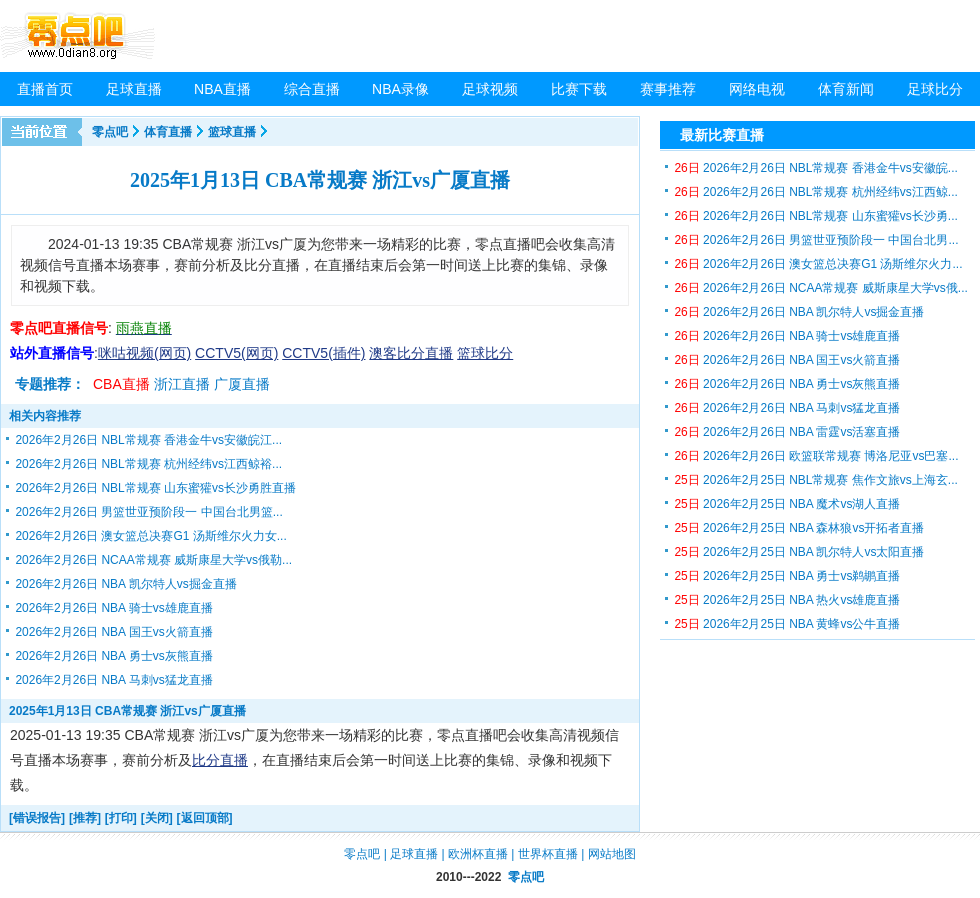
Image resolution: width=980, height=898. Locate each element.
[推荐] (85, 818)
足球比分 (935, 89)
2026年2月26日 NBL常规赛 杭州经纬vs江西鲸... (815, 192)
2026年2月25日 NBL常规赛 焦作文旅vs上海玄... (815, 480)
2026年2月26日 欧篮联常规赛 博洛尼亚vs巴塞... (816, 456)
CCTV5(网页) (236, 353)
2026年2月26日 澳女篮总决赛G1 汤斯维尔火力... (818, 264)
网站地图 (612, 854)
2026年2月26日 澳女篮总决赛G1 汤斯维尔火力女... (150, 536)
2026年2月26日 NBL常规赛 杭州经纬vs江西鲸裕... (148, 464)
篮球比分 (485, 353)
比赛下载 (579, 89)
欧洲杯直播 (478, 854)
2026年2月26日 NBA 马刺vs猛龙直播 (113, 680)
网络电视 (757, 89)
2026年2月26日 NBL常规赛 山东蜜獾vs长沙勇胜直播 (155, 488)
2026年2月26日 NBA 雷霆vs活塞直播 (787, 432)
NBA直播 (222, 89)
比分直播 (220, 760)
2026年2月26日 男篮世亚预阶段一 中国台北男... (816, 240)
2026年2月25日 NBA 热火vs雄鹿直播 (787, 600)
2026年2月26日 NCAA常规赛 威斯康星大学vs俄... (820, 288)
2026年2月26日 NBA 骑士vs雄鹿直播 (113, 608)
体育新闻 (846, 89)
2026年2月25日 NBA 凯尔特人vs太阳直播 (799, 552)
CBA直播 (121, 384)
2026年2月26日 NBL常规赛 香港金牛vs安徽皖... (815, 168)
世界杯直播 (548, 854)
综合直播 (312, 89)
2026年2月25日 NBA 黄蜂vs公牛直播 (787, 624)
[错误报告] (37, 818)
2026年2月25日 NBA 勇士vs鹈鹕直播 (787, 576)
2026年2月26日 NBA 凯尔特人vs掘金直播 (125, 584)
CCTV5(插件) (323, 353)
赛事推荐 (668, 89)
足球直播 (134, 89)
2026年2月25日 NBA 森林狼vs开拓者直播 (799, 528)
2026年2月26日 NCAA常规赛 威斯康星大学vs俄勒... (153, 560)
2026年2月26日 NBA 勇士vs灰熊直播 (113, 656)
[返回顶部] (205, 818)
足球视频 (490, 89)
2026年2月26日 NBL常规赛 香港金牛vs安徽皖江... (148, 440)
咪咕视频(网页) (144, 353)
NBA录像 (400, 89)
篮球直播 (232, 132)
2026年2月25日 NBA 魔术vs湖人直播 (787, 504)
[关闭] (157, 818)
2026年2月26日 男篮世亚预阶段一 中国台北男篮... (148, 512)
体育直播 (168, 132)
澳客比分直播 (411, 353)
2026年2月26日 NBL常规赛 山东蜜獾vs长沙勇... (815, 216)
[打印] (121, 818)
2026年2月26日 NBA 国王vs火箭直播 (113, 632)
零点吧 (110, 132)
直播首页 (45, 89)
